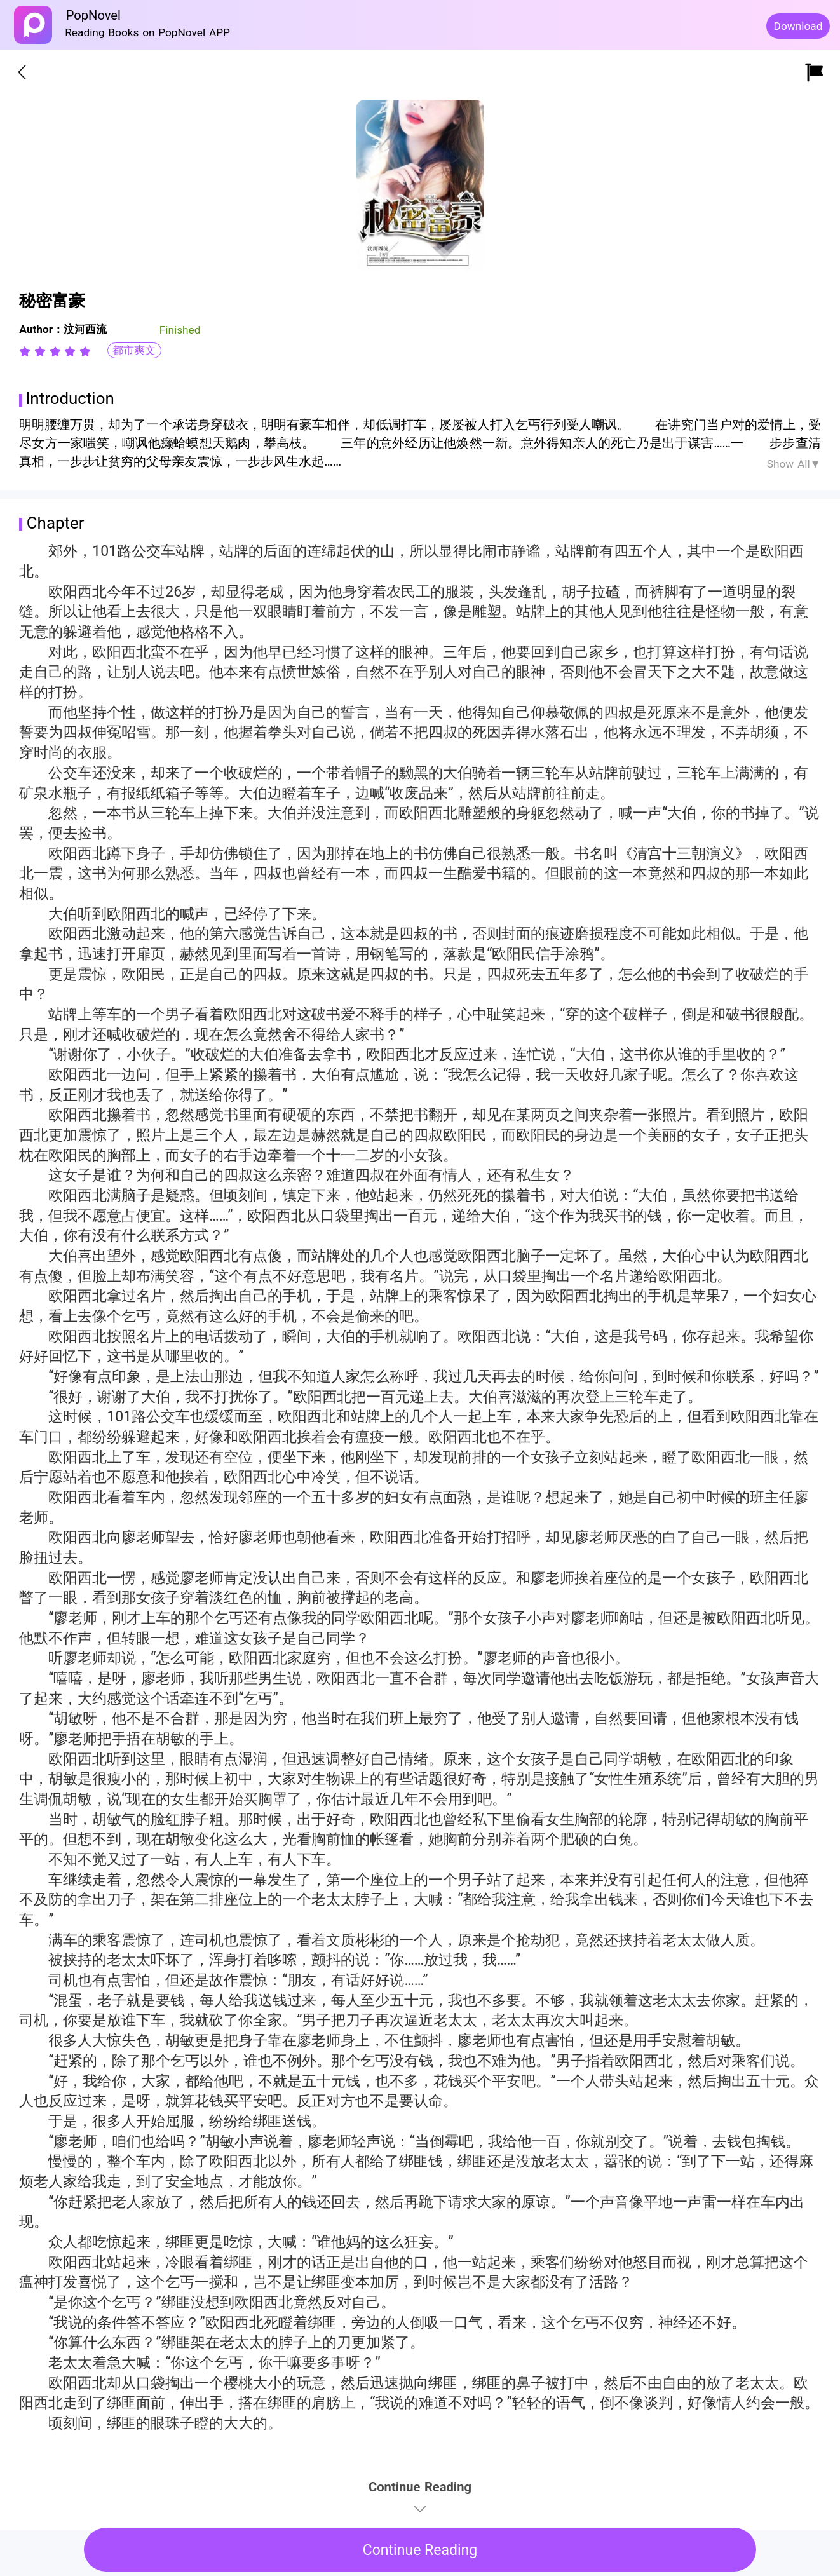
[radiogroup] (55, 351)
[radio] (26, 351)
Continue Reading (420, 2550)
